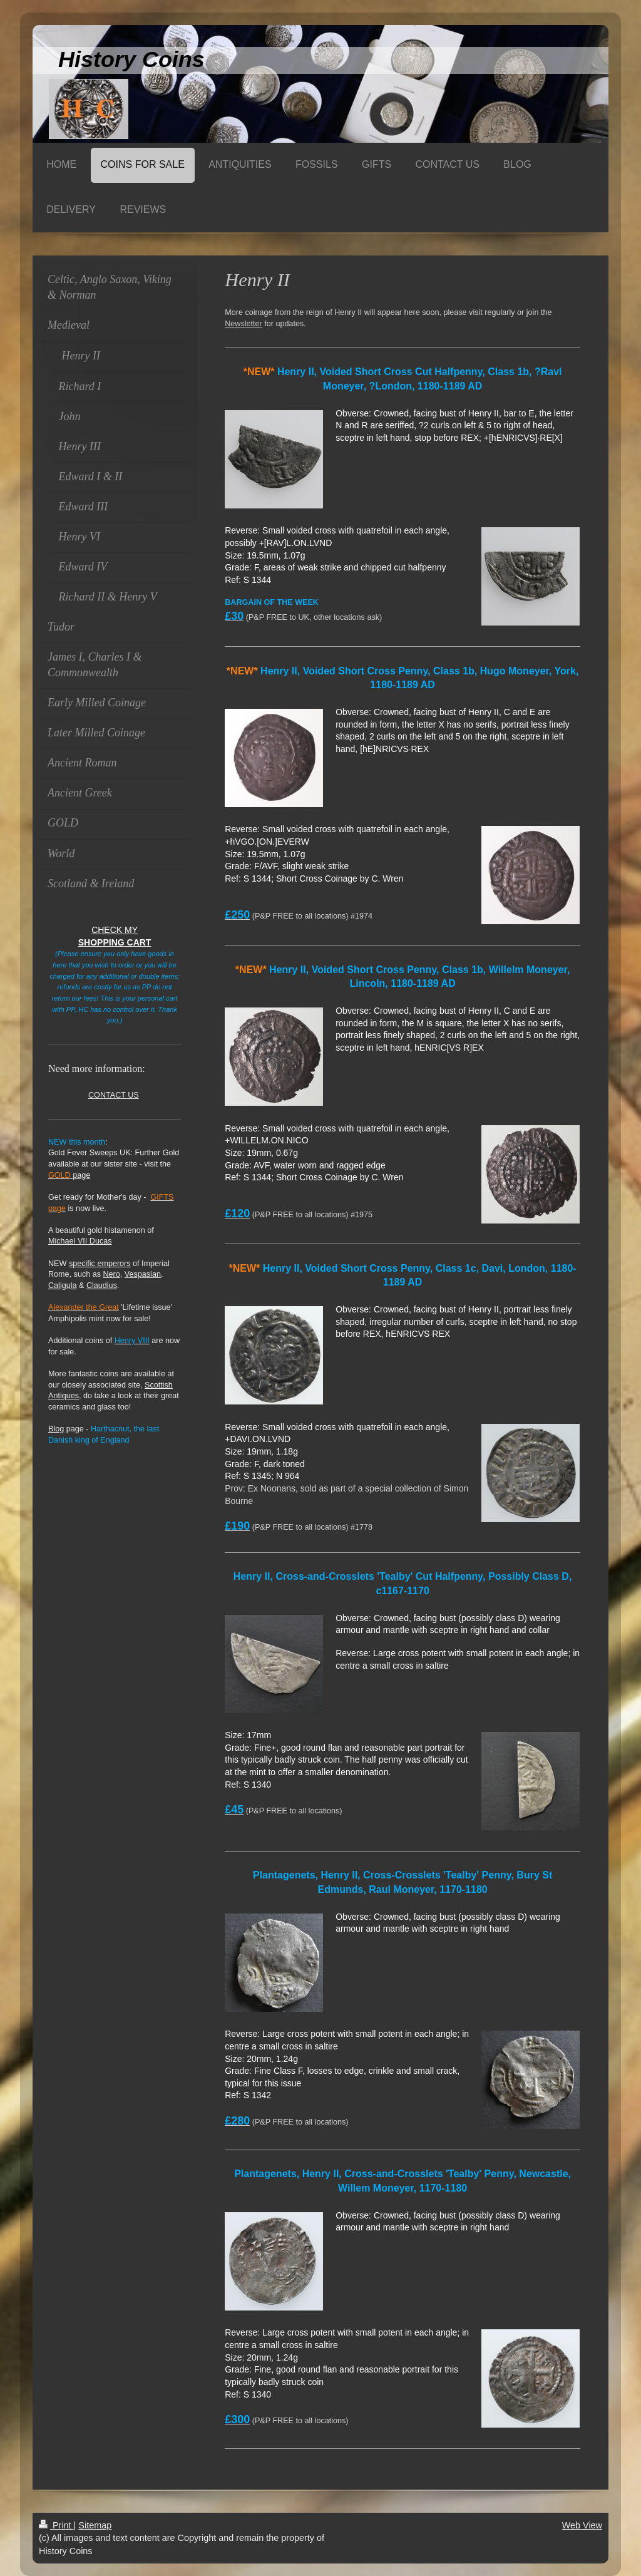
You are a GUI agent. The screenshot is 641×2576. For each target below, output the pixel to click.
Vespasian (143, 1274)
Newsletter (243, 323)
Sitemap (94, 2525)
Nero (111, 1274)
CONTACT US (113, 1095)
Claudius (101, 1285)
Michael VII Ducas (80, 1241)
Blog (56, 1429)
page (69, 1175)
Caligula (62, 1285)
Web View (582, 2525)
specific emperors (100, 1263)
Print (56, 2525)
